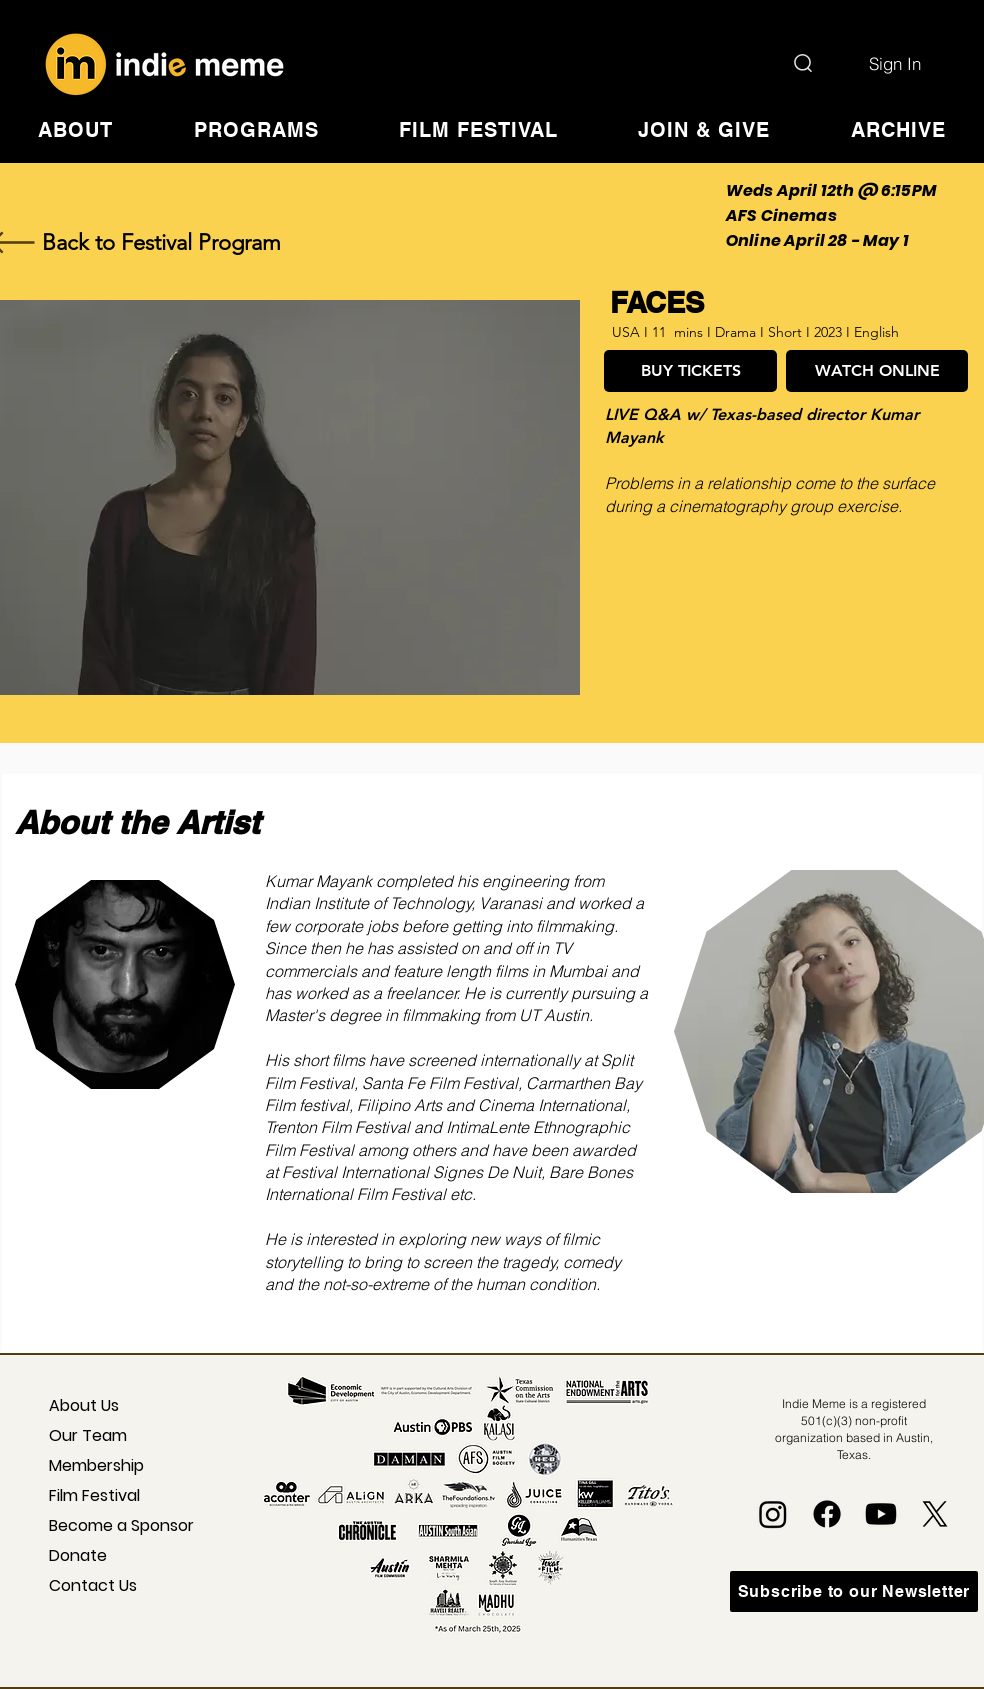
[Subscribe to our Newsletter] (854, 1591)
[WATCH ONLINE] (877, 371)
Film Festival (94, 1495)
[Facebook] (827, 1514)
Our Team (88, 1435)
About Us (84, 1405)
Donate (78, 1555)
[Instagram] (773, 1514)
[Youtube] (881, 1514)
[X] (935, 1514)
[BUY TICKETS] (690, 371)
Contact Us (93, 1585)
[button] (75, 130)
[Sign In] (895, 63)
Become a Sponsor (106, 1525)
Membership (96, 1465)
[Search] (803, 63)
